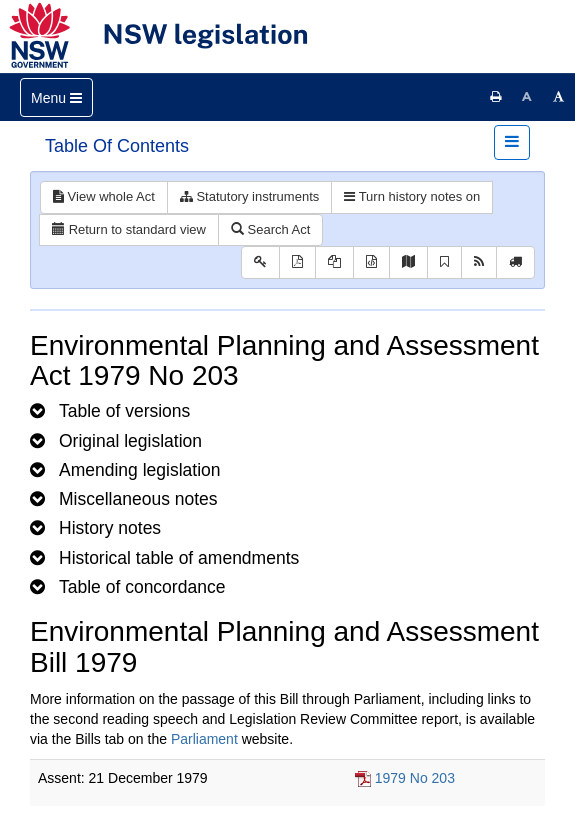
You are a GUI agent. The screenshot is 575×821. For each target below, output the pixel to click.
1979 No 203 (415, 778)
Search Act (270, 229)
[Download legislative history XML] (371, 262)
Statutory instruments (249, 196)
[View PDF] (297, 262)
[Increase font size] (559, 97)
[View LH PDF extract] (334, 262)
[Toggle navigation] (56, 97)
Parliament (204, 739)
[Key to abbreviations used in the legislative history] (260, 262)
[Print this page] (496, 97)
